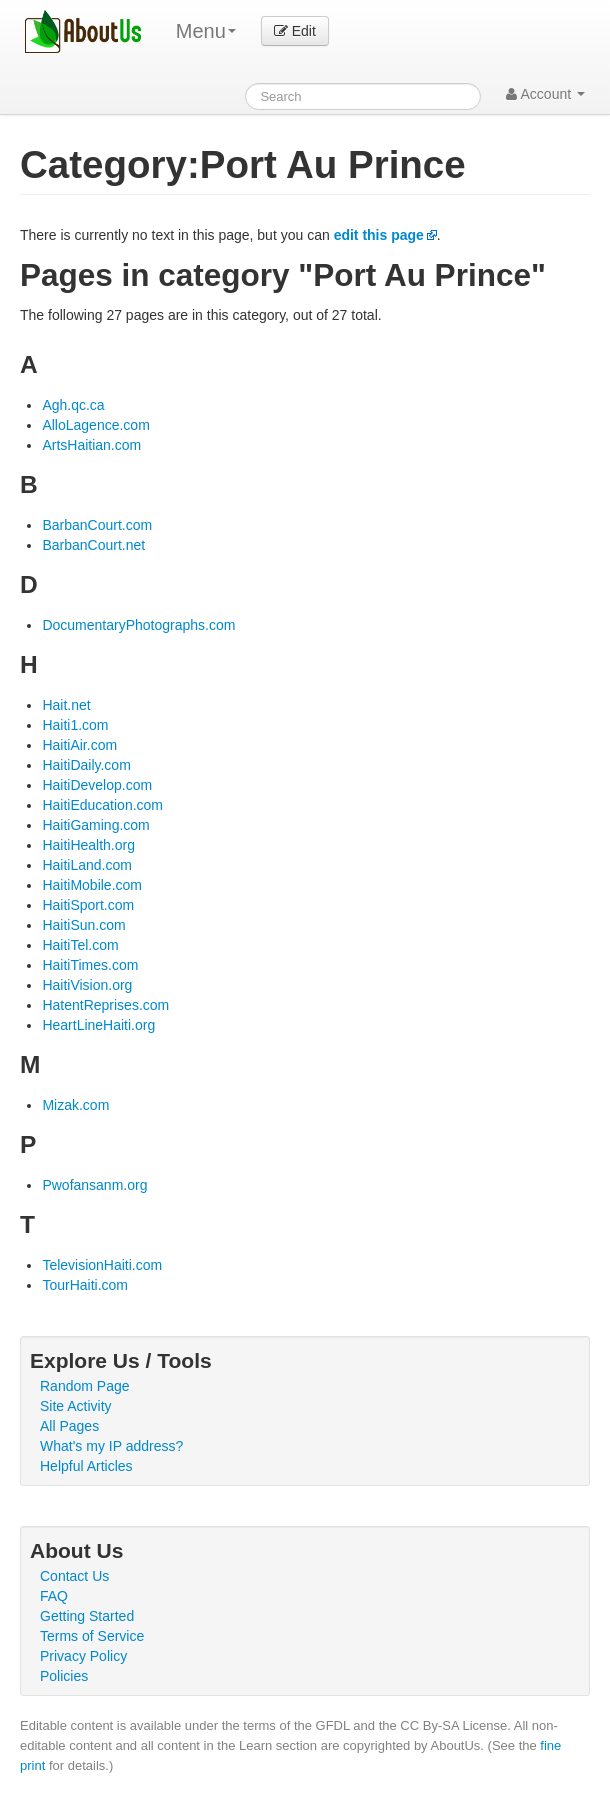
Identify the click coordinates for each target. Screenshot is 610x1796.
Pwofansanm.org (94, 1185)
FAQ (54, 1596)
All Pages (69, 1426)
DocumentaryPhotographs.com (138, 625)
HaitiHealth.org (88, 845)
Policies (64, 1676)
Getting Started (87, 1616)
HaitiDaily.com (86, 765)
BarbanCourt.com (97, 525)
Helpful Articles (86, 1466)
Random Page (85, 1386)
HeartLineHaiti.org (98, 1025)
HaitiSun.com (83, 925)
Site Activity (76, 1406)
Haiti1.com (75, 725)
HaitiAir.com (79, 745)
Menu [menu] (206, 31)
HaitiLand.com (87, 865)
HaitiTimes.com (90, 965)
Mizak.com (75, 1105)
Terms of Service (92, 1636)
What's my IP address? (111, 1446)
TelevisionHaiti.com (102, 1265)
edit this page (379, 235)
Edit (295, 31)
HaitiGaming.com (95, 825)
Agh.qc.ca (73, 405)
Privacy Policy (83, 1656)
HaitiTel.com (80, 945)
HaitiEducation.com (102, 805)
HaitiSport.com (88, 905)
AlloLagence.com (95, 425)
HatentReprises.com (105, 1005)
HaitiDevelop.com (97, 785)
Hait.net (66, 705)
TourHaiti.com (85, 1285)
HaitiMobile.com (92, 885)
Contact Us (74, 1576)
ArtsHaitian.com (91, 445)
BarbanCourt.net (93, 545)
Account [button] (545, 94)
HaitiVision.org (87, 985)
